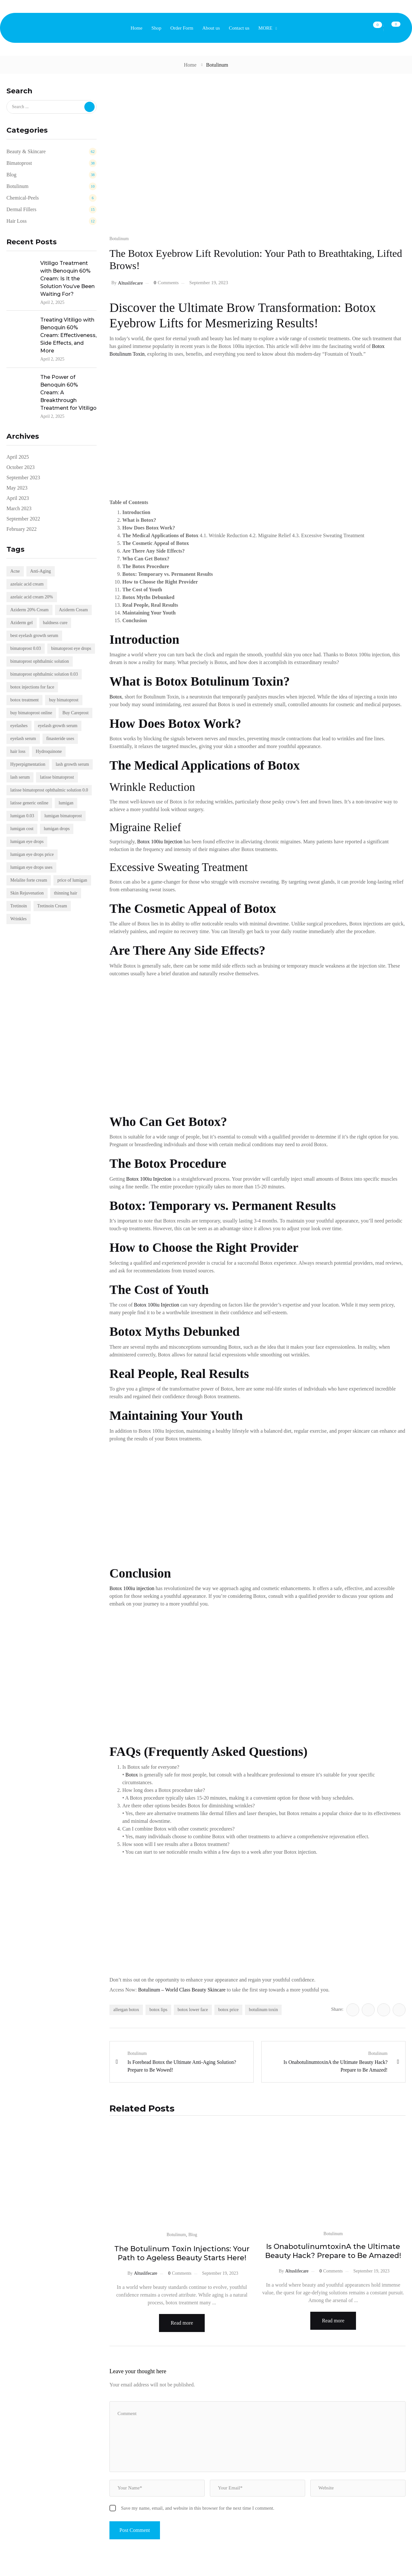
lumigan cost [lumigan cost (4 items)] (21, 828)
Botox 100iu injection (131, 1588)
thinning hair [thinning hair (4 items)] (65, 893)
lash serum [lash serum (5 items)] (20, 777)
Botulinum (217, 65)
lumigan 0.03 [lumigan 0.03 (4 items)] (22, 815)
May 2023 (16, 488)
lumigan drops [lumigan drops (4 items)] (57, 828)
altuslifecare (130, 283)
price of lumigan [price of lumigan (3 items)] (72, 880)
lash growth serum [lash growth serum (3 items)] (72, 764)
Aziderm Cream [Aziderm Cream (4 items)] (73, 609)
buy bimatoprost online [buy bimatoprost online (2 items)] (31, 712)
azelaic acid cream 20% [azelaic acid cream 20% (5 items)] (31, 597)
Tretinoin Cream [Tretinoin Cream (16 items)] (52, 906)
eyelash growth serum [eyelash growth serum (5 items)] (58, 725)
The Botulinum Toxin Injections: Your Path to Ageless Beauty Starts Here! (181, 2253)
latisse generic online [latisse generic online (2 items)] (29, 803)
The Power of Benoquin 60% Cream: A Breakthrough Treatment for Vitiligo (68, 392)
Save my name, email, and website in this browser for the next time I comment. (197, 2507)
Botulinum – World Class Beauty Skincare (182, 1989)
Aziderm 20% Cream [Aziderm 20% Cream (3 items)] (29, 609)
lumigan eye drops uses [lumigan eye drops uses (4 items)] (31, 867)
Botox (378, 346)
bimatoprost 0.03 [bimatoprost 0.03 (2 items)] (25, 648)
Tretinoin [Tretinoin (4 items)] (18, 906)
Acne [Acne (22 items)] (15, 571)
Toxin (139, 354)
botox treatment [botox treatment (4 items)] (24, 700)
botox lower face (193, 2009)
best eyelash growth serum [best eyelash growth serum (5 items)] (34, 635)
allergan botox (126, 2009)
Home (190, 65)
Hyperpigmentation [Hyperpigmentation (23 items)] (27, 764)
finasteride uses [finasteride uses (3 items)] (60, 738)
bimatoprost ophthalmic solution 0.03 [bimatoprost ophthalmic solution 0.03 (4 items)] (44, 674)
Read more (182, 2323)
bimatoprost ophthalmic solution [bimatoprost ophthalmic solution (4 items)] (39, 661)
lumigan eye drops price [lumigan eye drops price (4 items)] (32, 854)
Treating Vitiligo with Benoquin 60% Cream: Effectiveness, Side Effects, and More (68, 335)
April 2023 (17, 498)
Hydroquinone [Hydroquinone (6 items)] (49, 751)
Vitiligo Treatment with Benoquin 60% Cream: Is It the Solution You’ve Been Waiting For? (67, 278)
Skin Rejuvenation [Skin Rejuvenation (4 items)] (27, 893)
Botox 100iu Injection (159, 841)
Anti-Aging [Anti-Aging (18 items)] (40, 571)
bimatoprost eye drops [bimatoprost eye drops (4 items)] (71, 648)
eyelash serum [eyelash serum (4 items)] (23, 738)
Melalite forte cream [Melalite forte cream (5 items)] (28, 880)
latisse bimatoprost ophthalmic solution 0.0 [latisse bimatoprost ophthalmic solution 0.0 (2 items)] (49, 790)
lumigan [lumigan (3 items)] (66, 803)
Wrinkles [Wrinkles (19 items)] (18, 918)
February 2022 (21, 529)
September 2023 (23, 477)
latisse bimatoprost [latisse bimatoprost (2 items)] (57, 777)
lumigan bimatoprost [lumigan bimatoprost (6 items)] (63, 815)
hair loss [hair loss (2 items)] (17, 751)
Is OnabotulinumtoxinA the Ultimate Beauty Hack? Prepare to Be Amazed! (333, 2251)
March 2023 (19, 508)
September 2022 (23, 518)
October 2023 (20, 467)
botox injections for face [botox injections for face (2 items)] (32, 687)
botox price (228, 2009)
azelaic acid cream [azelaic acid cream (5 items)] (26, 584)
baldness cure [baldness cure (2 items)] (55, 622)
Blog (192, 2234)
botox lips (158, 2009)
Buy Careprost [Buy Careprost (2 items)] (75, 712)
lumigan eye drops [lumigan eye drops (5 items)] (26, 841)
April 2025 (17, 457)
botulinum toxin (263, 2009)
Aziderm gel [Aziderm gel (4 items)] (21, 622)
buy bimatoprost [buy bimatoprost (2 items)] (63, 700)
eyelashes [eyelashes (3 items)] (19, 725)
